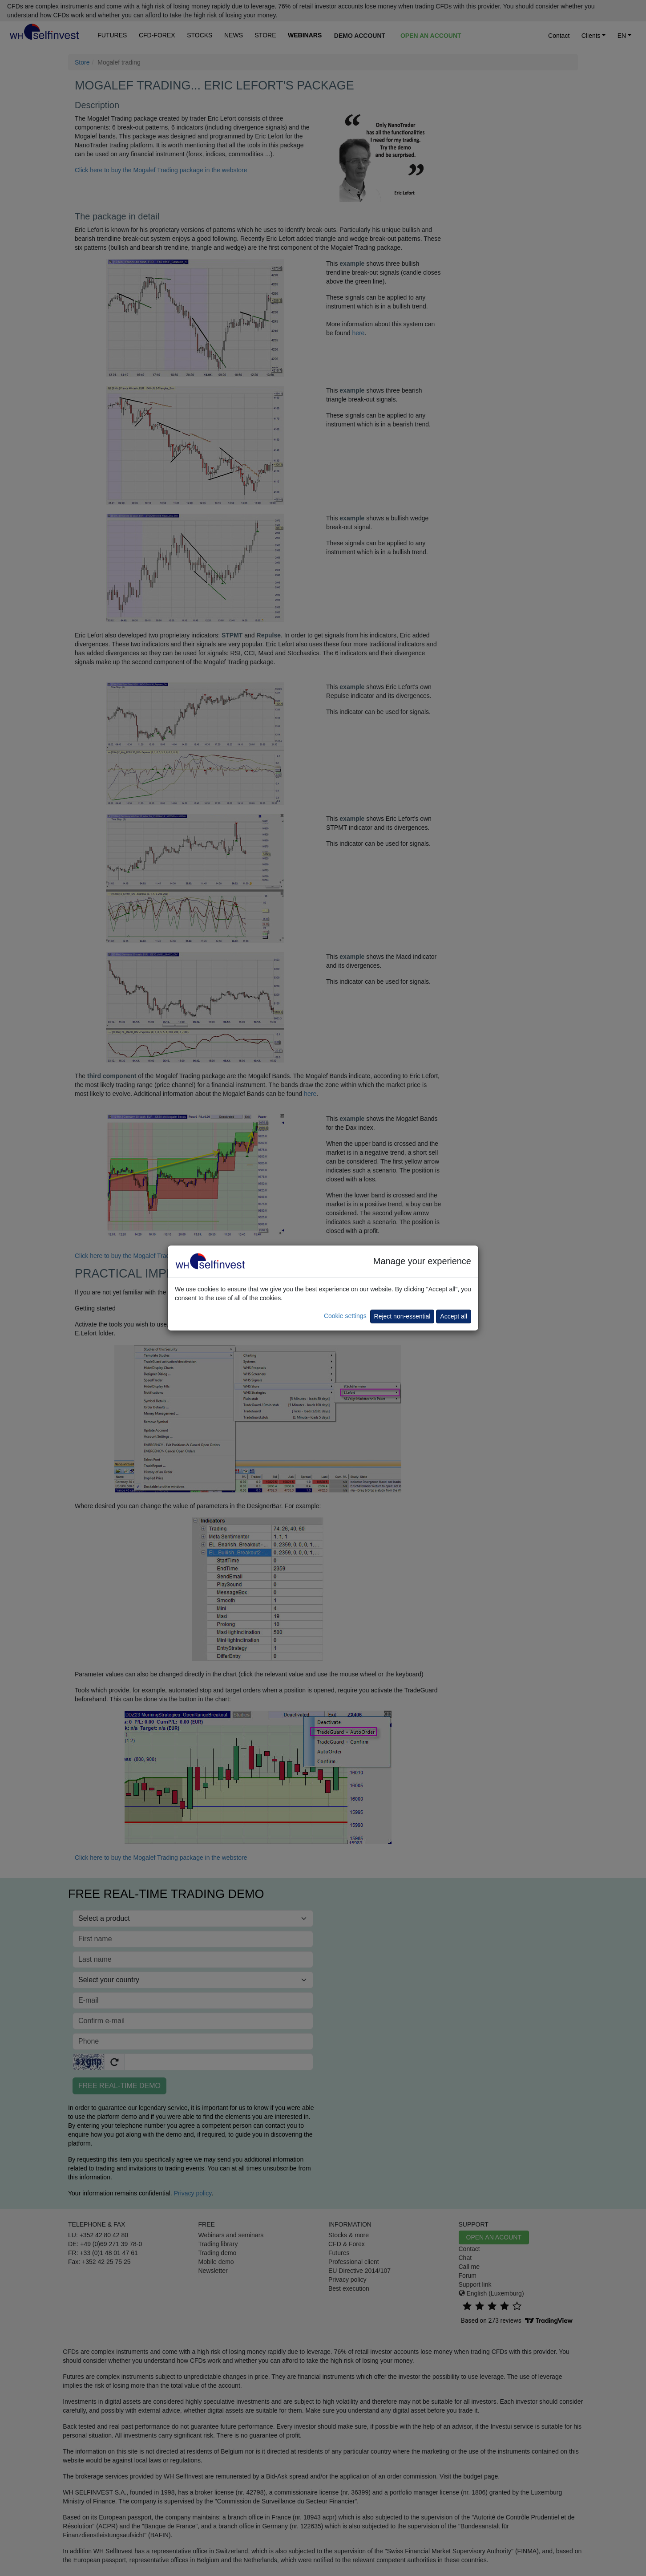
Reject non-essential (402, 1316)
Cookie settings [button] (345, 1315)
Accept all (453, 1316)
